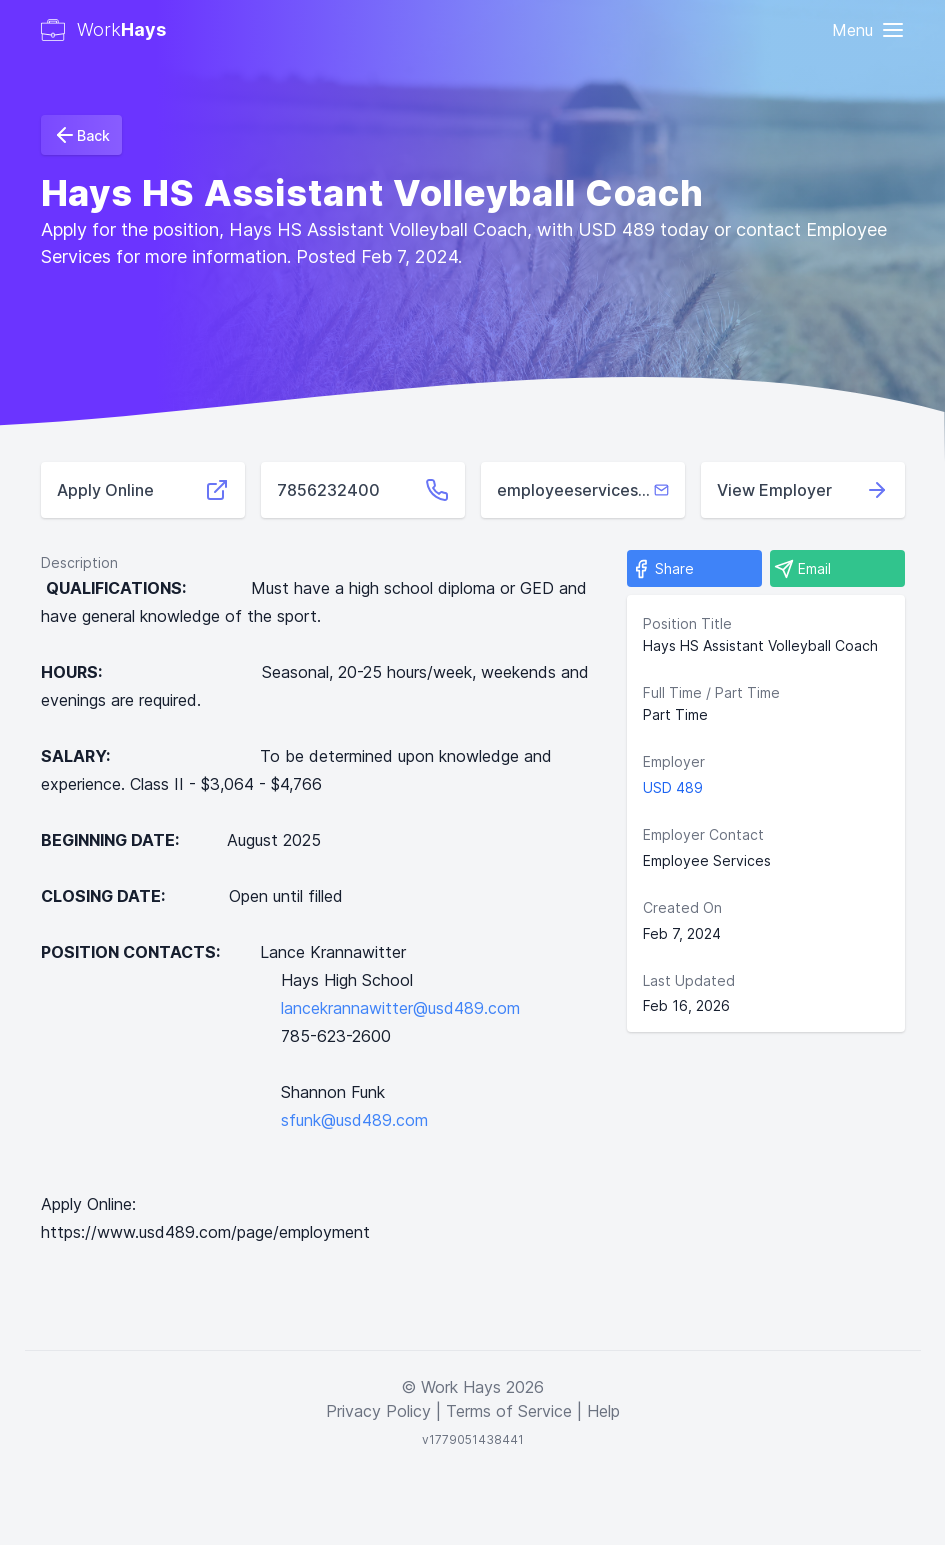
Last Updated (689, 980)
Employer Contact (703, 834)
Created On (682, 907)
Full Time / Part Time (711, 692)
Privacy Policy (378, 1411)
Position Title (687, 623)
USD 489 (673, 787)
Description (79, 562)
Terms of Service (509, 1411)
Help (603, 1411)
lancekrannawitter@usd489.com (400, 1008)
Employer (674, 761)
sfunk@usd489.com (354, 1120)
